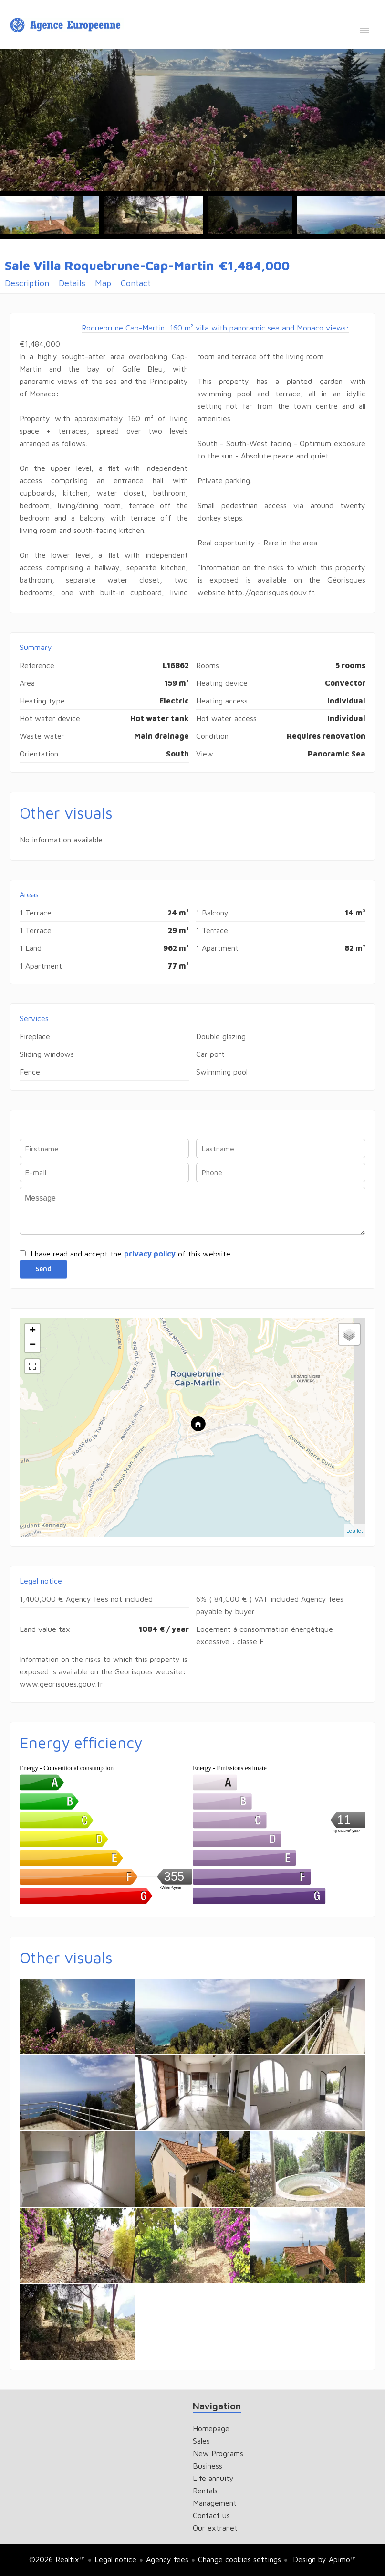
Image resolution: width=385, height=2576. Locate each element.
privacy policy (150, 1253)
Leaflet (354, 1530)
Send (43, 1269)
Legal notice (115, 2559)
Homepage (67, 25)
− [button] (33, 1345)
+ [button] (33, 1331)
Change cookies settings (239, 2559)
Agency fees (167, 2559)
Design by (323, 2559)
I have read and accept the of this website (130, 1253)
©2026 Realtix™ (57, 2559)
